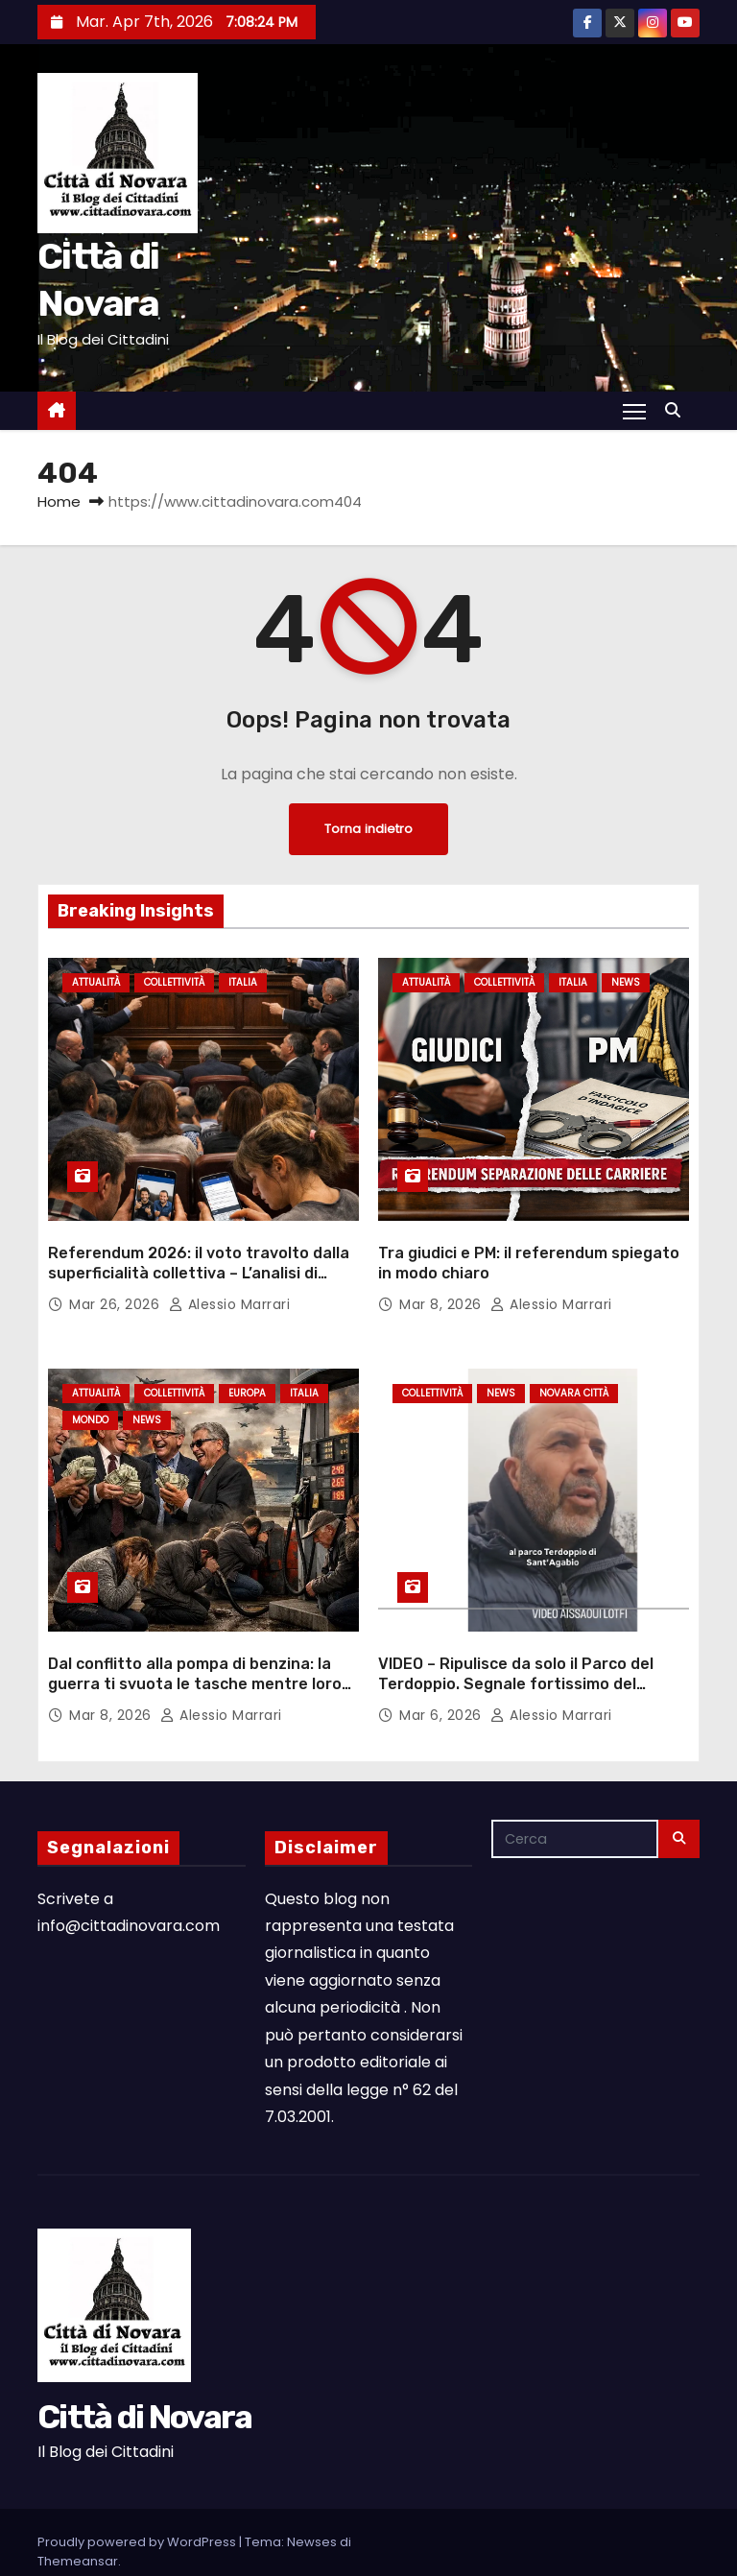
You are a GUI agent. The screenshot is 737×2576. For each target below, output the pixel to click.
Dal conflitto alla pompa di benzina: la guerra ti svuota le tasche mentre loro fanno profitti (195, 1637)
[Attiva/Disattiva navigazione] (633, 410)
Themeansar (77, 2514)
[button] (677, 410)
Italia (242, 982)
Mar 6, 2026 (442, 1668)
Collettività (174, 982)
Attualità (96, 982)
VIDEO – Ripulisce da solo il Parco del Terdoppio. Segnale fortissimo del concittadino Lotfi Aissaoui (516, 1637)
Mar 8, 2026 (442, 1280)
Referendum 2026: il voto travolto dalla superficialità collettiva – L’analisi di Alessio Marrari (198, 1249)
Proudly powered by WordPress (138, 2495)
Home (59, 501)
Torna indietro (368, 829)
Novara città (573, 1370)
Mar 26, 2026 (116, 1280)
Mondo (90, 1397)
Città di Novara (144, 2370)
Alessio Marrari (230, 1280)
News (625, 982)
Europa (247, 1370)
